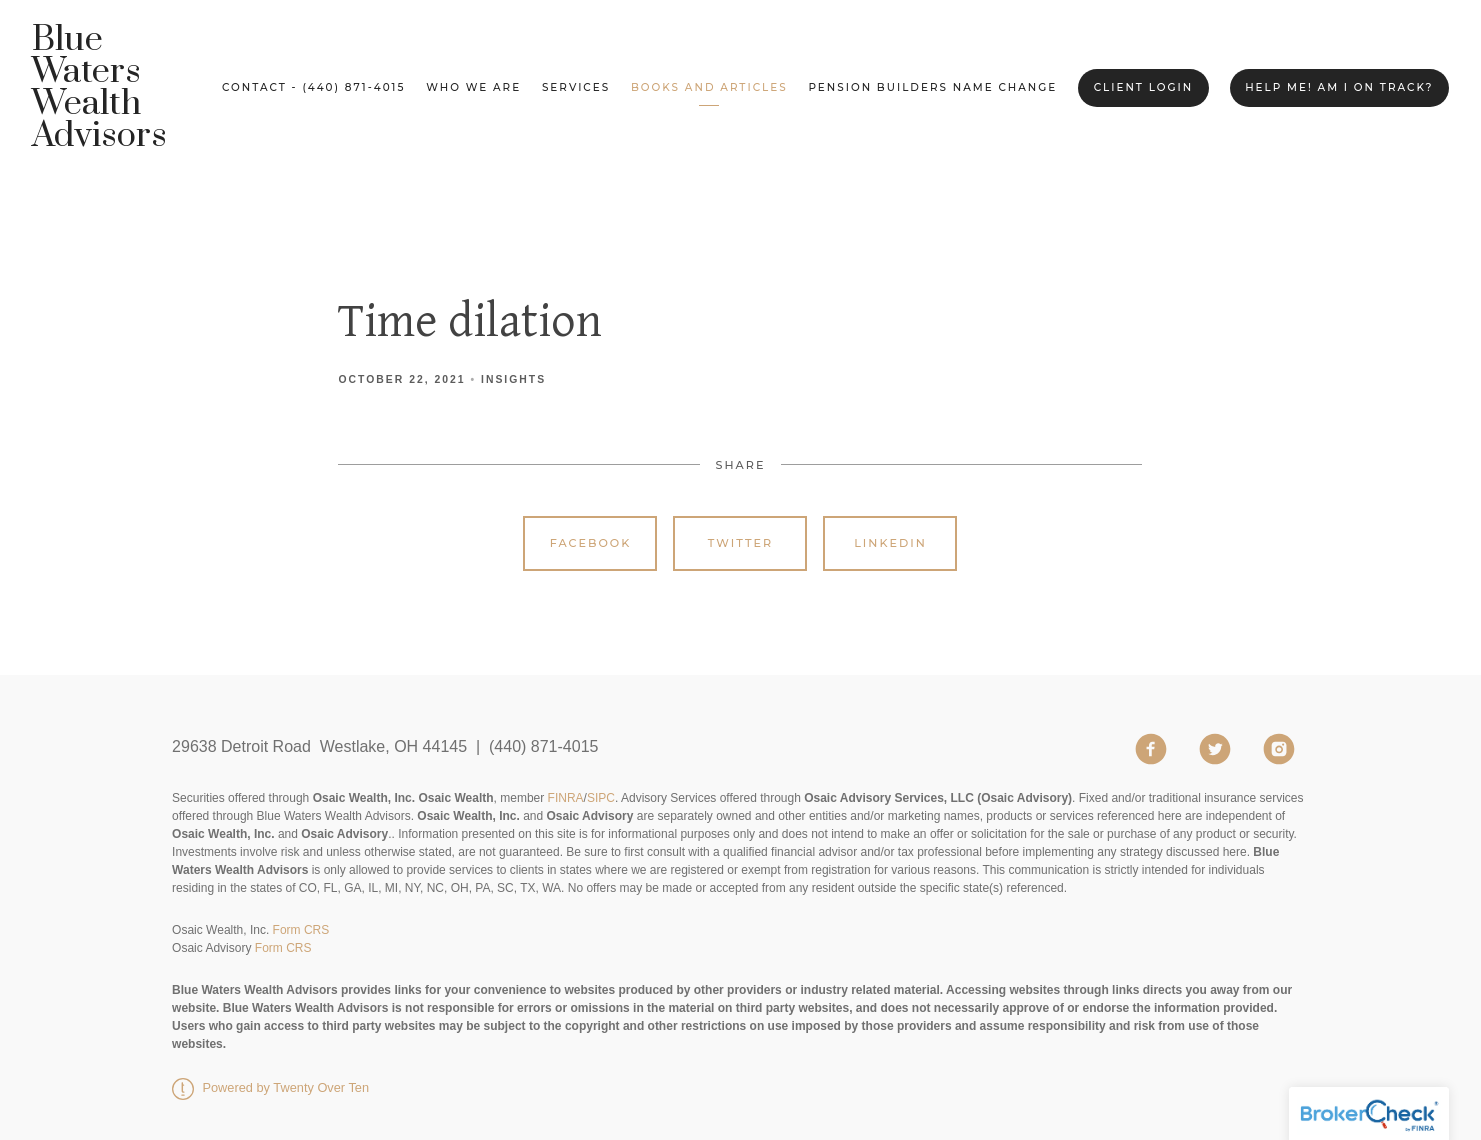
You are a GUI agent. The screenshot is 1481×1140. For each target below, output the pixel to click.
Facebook (591, 543)
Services (576, 87)
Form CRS (301, 930)
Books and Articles (709, 87)
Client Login (1144, 87)
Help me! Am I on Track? (1339, 87)
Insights (513, 379)
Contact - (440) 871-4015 (313, 87)
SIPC (601, 798)
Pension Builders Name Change (932, 87)
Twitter (740, 543)
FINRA (566, 798)
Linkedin (890, 543)
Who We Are (473, 87)
